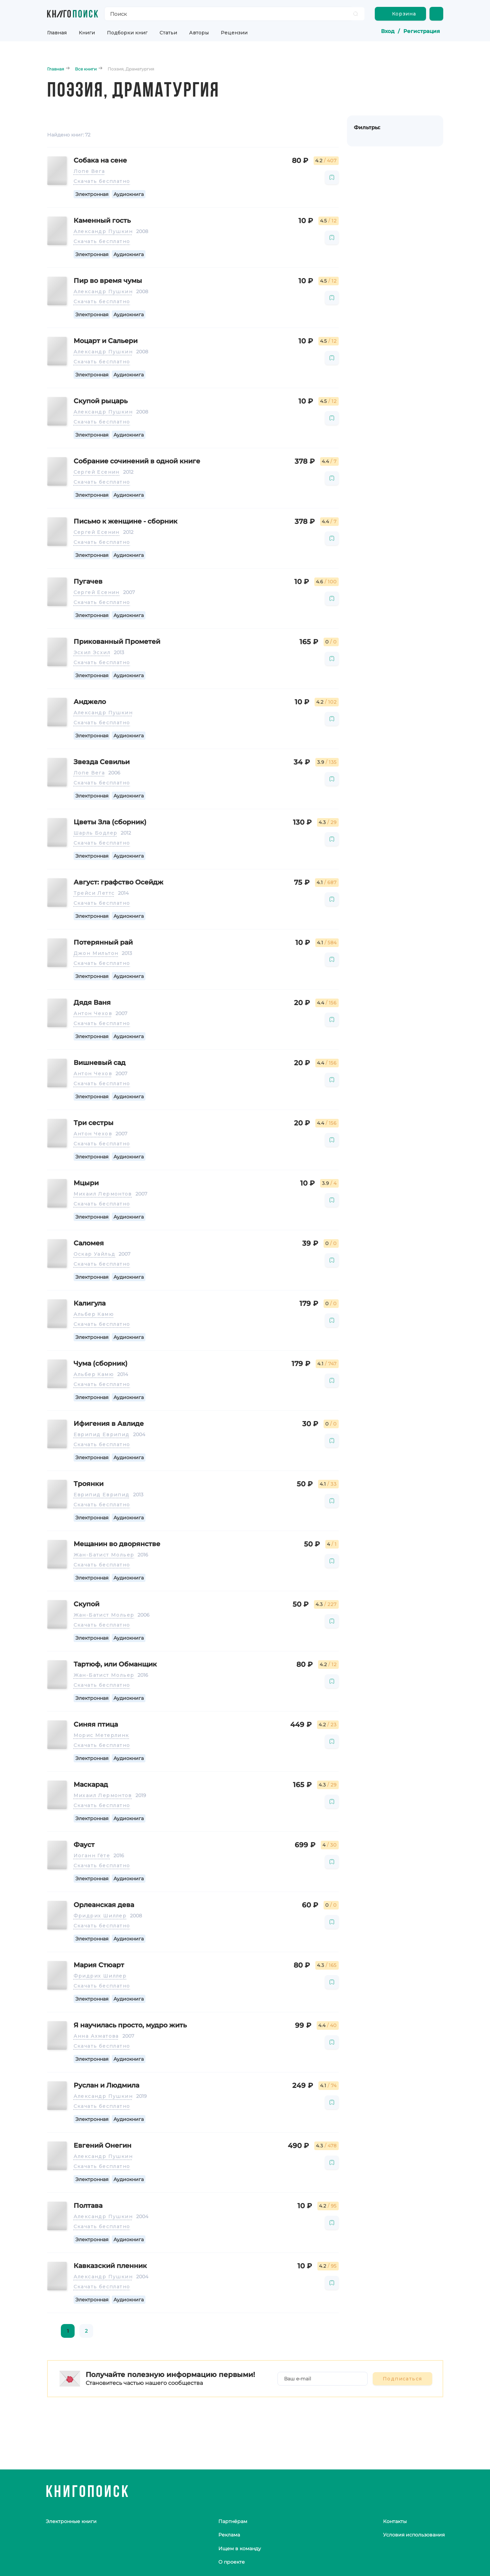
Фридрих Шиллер (100, 1916)
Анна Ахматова (96, 2036)
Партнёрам (232, 2521)
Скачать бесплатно (102, 181)
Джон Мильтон (96, 953)
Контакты (395, 2521)
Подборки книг (127, 33)
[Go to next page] (103, 2330)
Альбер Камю (94, 1314)
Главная (57, 33)
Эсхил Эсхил (92, 652)
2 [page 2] (86, 2331)
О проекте (231, 2562)
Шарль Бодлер (96, 833)
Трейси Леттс (94, 893)
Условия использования (414, 2535)
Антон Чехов (93, 1013)
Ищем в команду (239, 2548)
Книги (87, 33)
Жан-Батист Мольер (104, 1555)
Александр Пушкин (103, 231)
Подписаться (402, 2379)
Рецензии (234, 33)
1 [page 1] (68, 2331)
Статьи (168, 33)
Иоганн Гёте (92, 1855)
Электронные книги (71, 2521)
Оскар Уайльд (95, 1254)
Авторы (199, 33)
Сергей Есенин (97, 472)
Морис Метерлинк (101, 1735)
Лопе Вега (89, 171)
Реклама (229, 2535)
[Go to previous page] (52, 2330)
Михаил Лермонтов (103, 1194)
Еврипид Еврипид (102, 1434)
